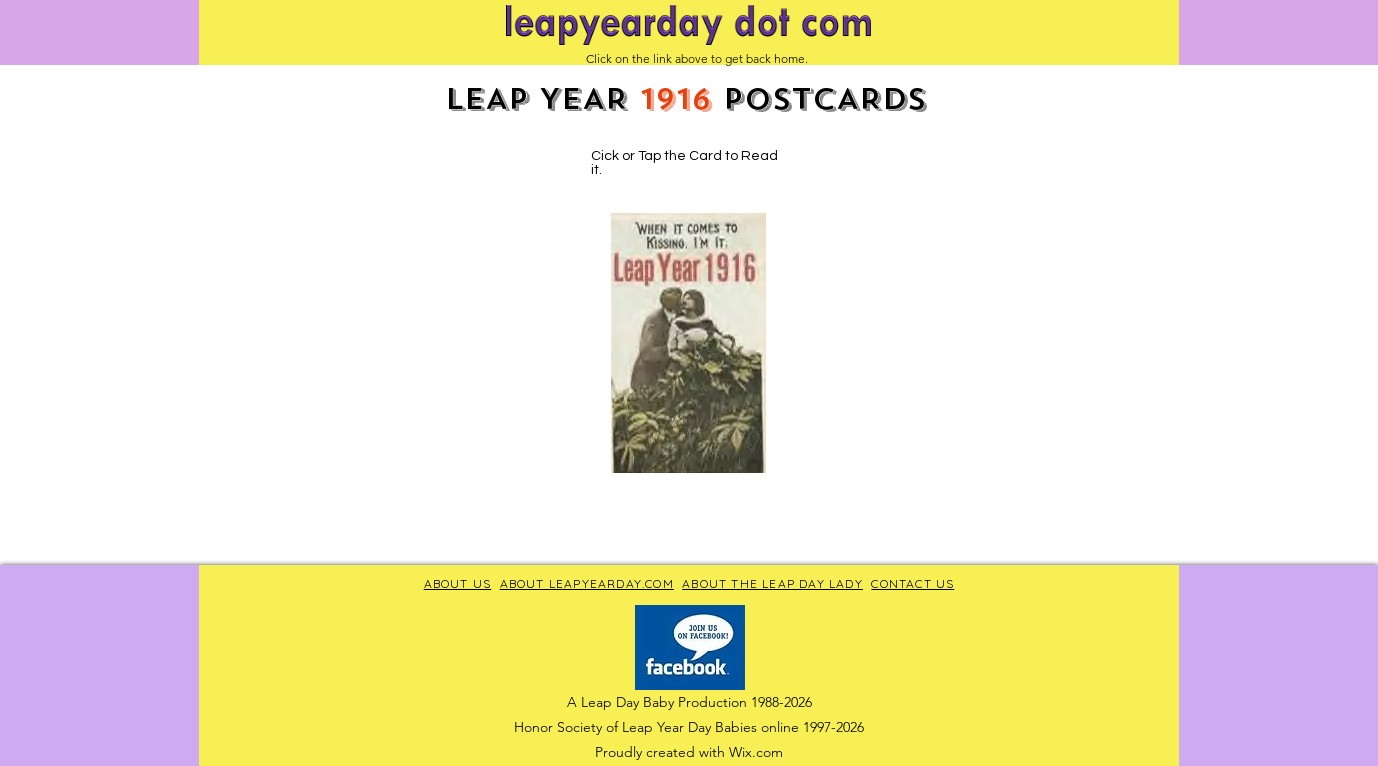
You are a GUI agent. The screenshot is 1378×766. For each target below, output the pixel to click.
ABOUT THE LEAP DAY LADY (772, 583)
